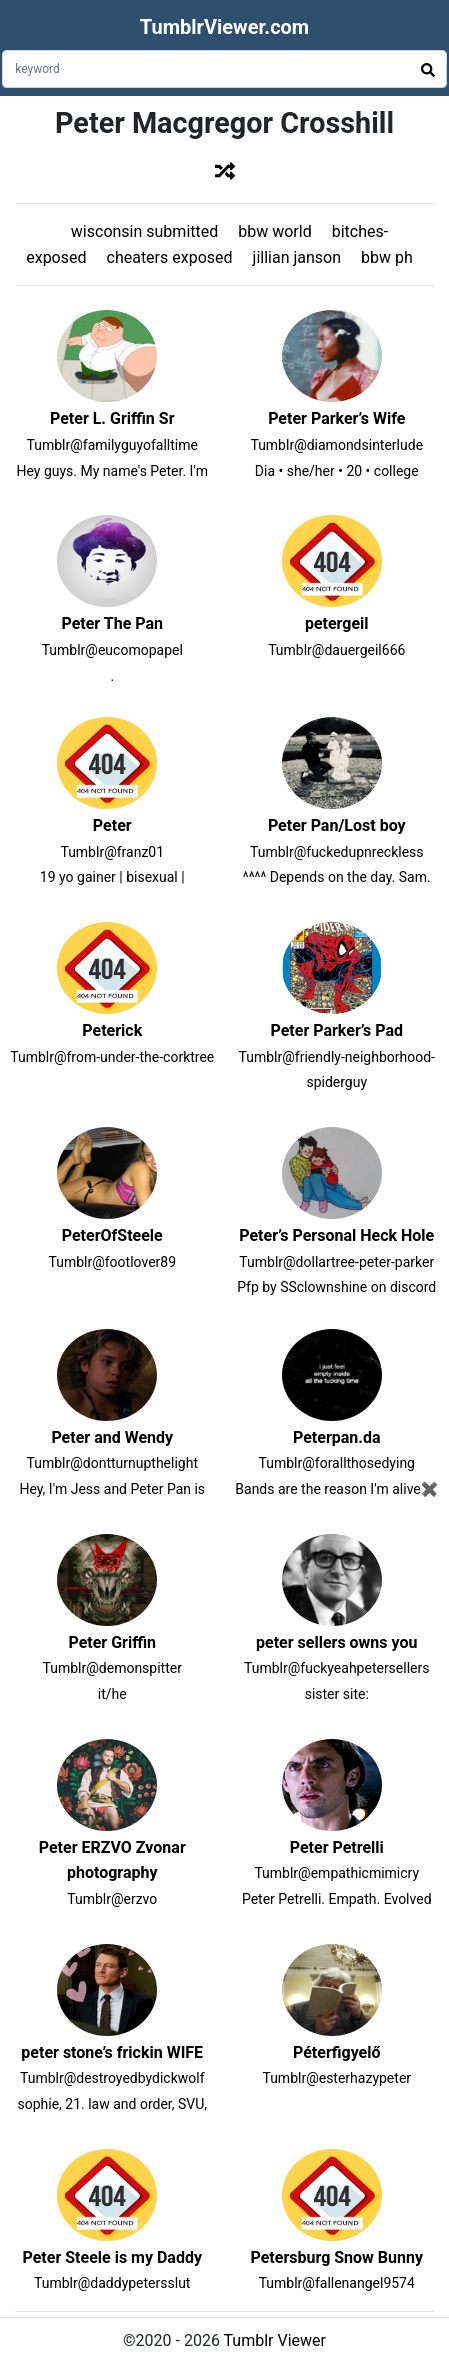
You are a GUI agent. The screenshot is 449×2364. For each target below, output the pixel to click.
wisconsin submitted (144, 231)
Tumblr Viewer (275, 2340)
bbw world (274, 231)
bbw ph (387, 257)
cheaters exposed (170, 257)
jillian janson (297, 257)
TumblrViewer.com (224, 27)
